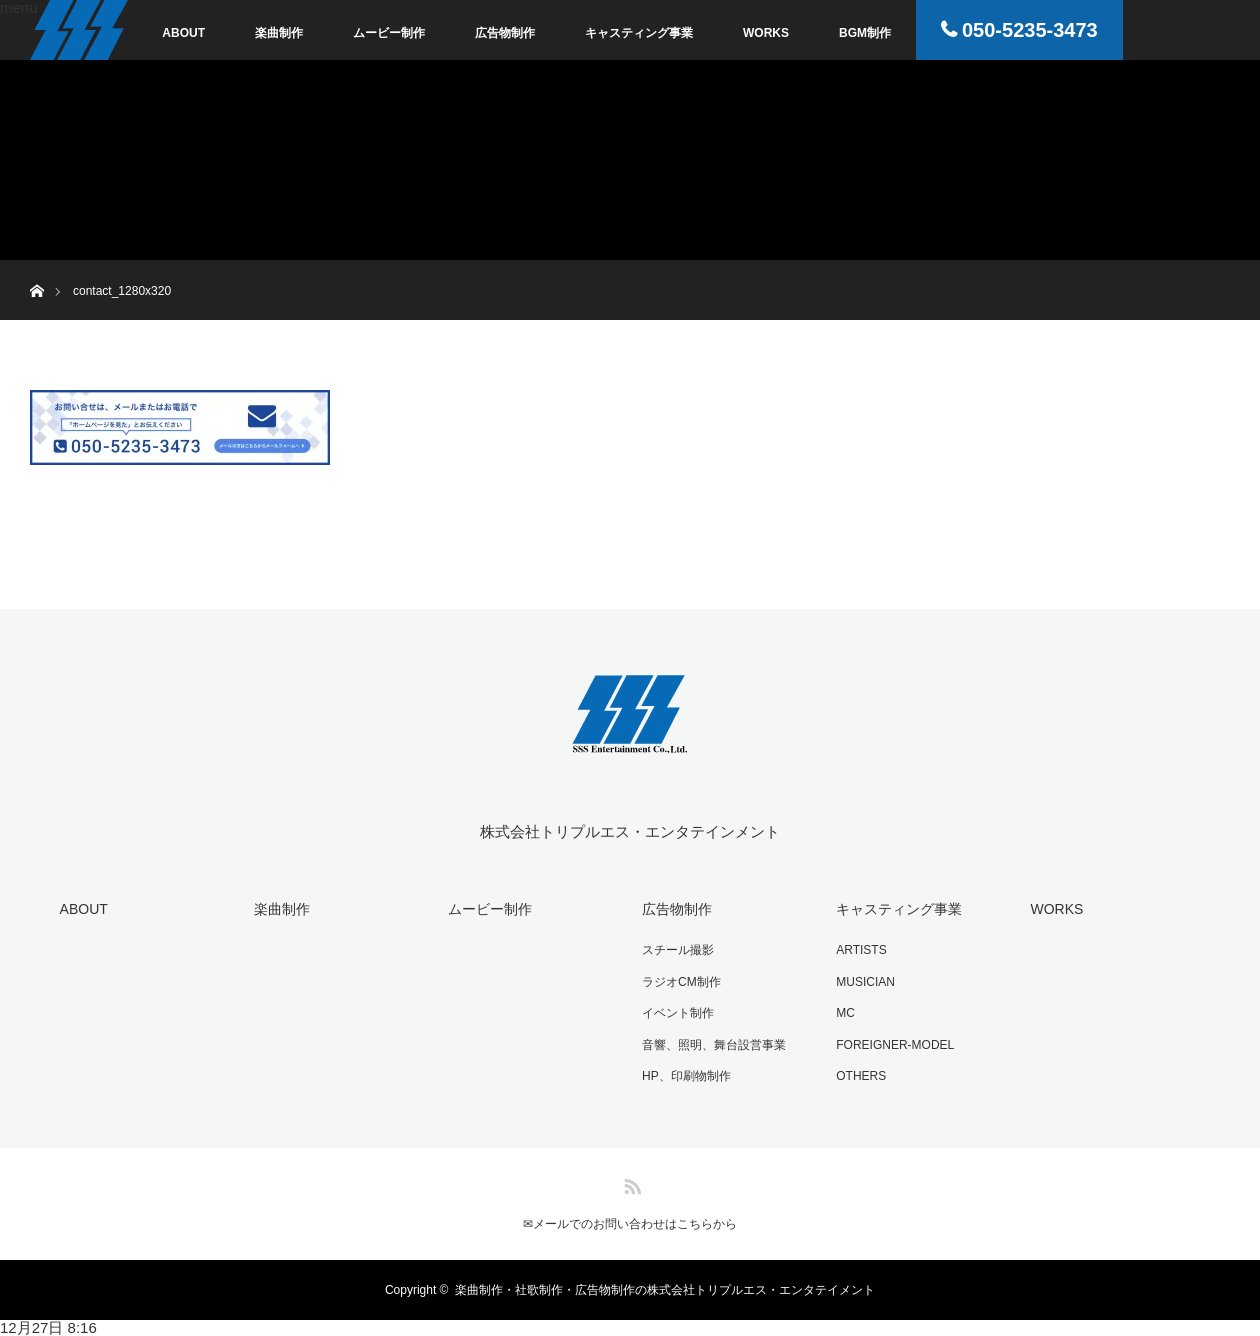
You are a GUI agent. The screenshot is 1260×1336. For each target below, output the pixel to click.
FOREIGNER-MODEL (895, 1045)
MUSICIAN (865, 982)
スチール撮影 (678, 950)
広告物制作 (505, 33)
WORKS (766, 33)
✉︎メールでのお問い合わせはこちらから (630, 1224)
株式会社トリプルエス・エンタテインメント (630, 831)
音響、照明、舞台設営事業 (714, 1045)
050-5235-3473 (1030, 30)
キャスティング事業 (639, 33)
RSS (630, 1183)
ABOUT (183, 33)
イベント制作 (678, 1013)
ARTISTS (861, 950)
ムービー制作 (389, 33)
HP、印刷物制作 (686, 1076)
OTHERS (861, 1076)
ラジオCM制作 (681, 982)
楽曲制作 (279, 33)
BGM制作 (865, 33)
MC (845, 1013)
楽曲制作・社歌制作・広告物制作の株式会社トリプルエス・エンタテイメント (665, 1290)
